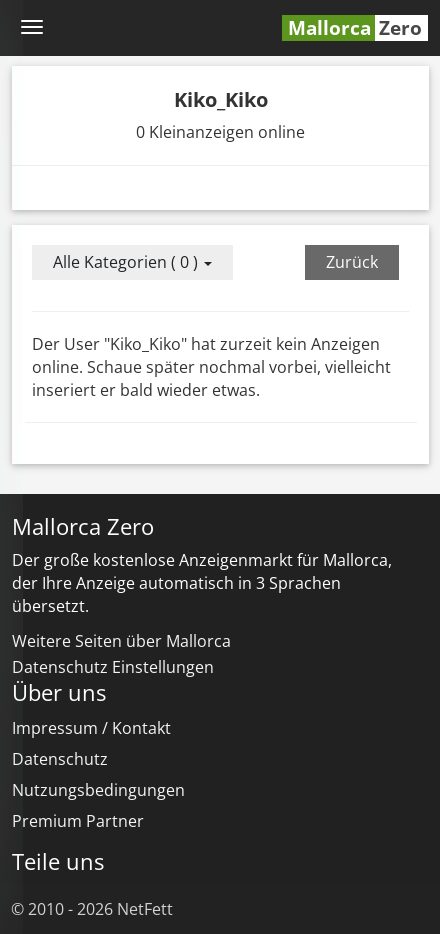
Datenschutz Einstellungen (113, 667)
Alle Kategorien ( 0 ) (132, 262)
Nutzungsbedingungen (98, 790)
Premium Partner (78, 821)
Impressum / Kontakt (91, 728)
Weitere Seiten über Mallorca (121, 641)
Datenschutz (60, 759)
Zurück (352, 262)
